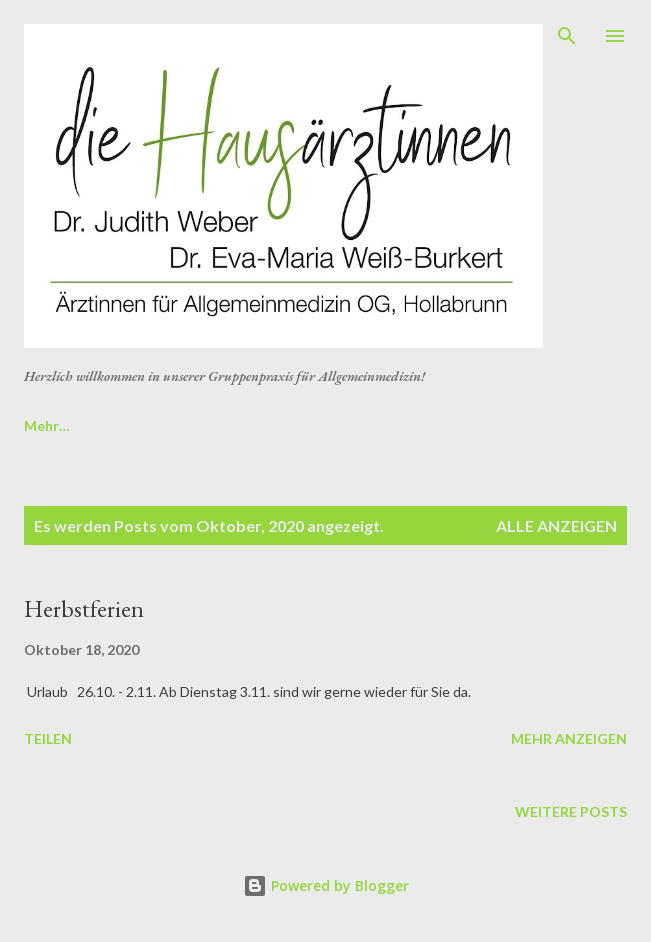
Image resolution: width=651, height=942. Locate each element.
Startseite (274, 425)
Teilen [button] (48, 738)
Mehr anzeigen (569, 738)
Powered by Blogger (326, 885)
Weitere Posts (571, 811)
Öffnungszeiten (411, 425)
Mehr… (537, 425)
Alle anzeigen (556, 525)
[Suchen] (567, 36)
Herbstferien (84, 608)
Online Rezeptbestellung (106, 425)
